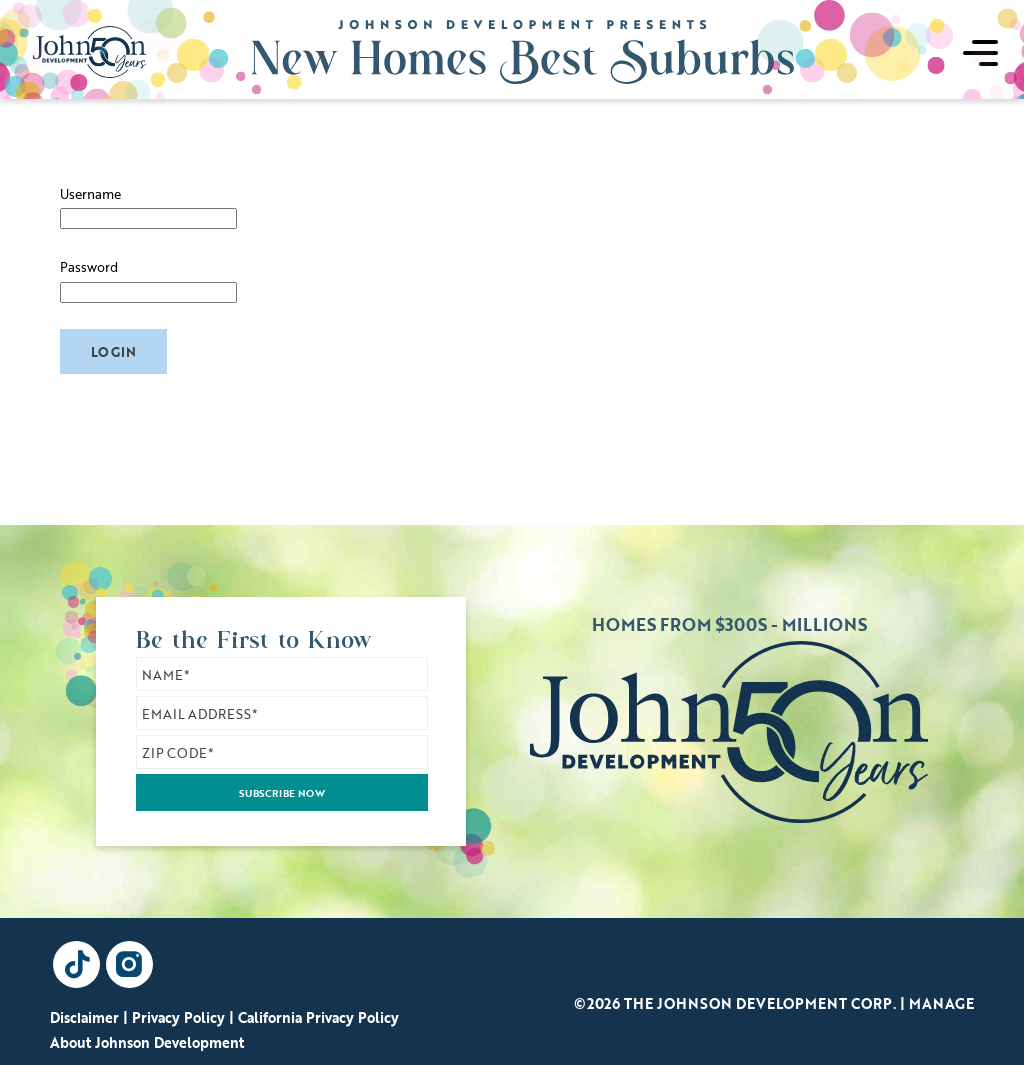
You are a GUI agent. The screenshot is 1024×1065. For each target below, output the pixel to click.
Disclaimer (84, 1017)
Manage (941, 1003)
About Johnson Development (147, 1042)
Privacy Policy (178, 1017)
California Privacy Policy (318, 1017)
